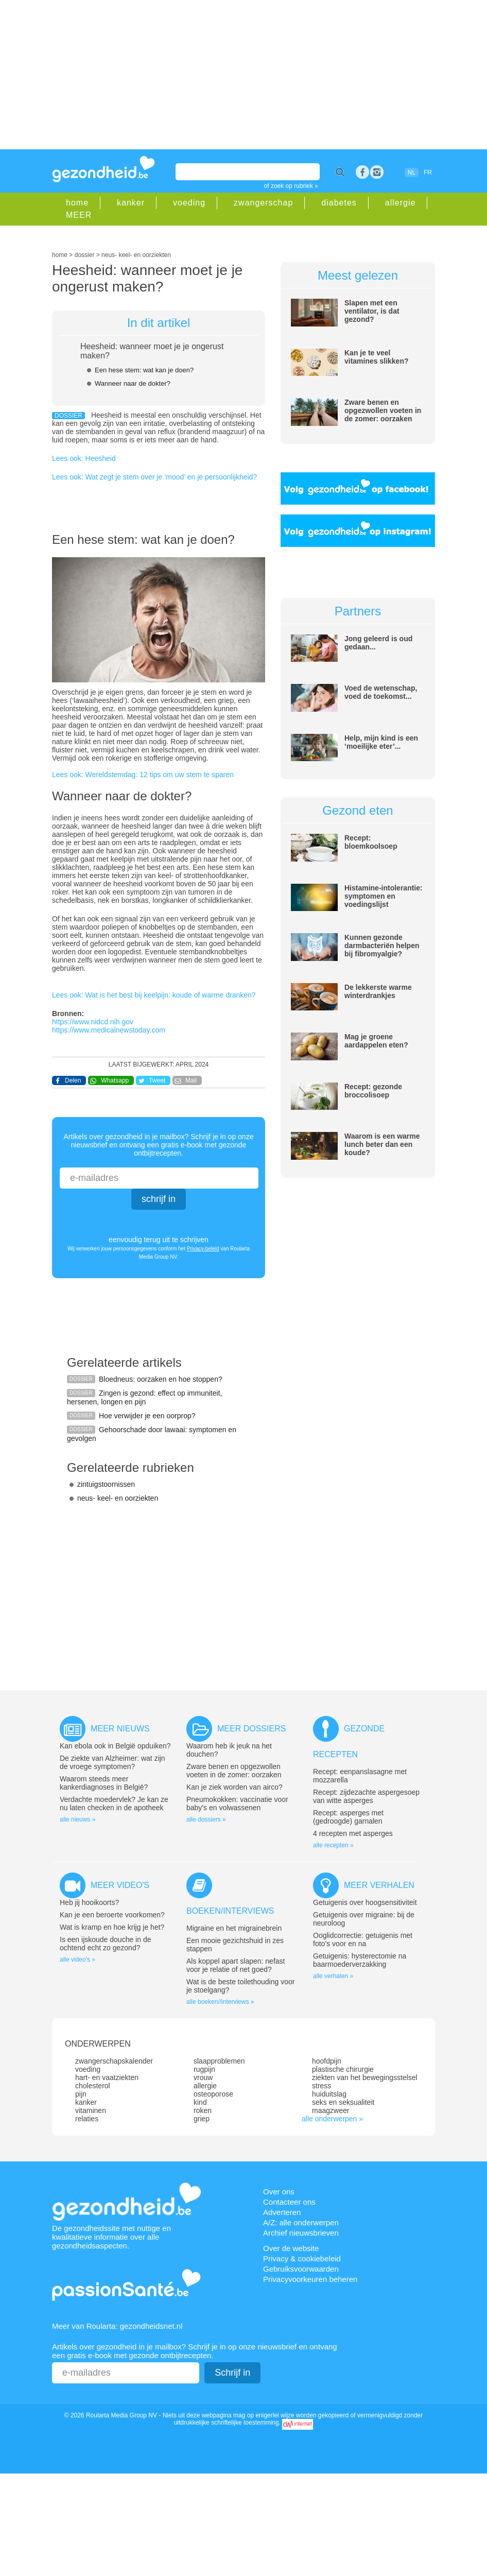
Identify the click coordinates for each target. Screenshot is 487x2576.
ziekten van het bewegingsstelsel (365, 2077)
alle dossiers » (206, 1819)
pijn (80, 2094)
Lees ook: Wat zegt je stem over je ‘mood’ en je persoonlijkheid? (154, 477)
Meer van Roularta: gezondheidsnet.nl (117, 2326)
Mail (191, 1080)
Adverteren (282, 2212)
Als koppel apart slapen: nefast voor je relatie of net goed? (235, 1965)
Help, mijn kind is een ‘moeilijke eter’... (381, 742)
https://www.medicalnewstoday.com (108, 1030)
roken (203, 2110)
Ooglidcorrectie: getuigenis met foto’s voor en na (362, 1939)
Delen (73, 1080)
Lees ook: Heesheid (84, 458)
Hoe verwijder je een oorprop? (147, 1416)
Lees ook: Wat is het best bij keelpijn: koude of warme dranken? (154, 995)
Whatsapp (115, 1080)
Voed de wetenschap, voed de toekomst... (380, 692)
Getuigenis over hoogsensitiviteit (365, 1902)
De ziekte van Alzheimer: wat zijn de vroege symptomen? (112, 1762)
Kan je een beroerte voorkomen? (112, 1915)
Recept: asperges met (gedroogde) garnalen (348, 1817)
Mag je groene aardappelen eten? (376, 1041)
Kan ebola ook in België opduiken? (115, 1746)
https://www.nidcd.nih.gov (92, 1022)
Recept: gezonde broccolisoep (373, 1091)
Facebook (362, 172)
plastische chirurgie (343, 2069)
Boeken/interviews (230, 1911)
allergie (400, 202)
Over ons (278, 2191)
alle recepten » (333, 1845)
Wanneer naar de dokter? (132, 383)
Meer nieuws (120, 1728)
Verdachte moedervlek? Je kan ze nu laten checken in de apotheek (114, 1803)
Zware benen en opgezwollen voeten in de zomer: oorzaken (382, 410)
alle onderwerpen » (332, 2119)
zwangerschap (263, 202)
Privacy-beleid (203, 1248)
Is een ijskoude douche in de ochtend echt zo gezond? (105, 1943)
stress (321, 2086)
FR (428, 172)
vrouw (203, 2077)
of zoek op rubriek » (291, 186)
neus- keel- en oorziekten (117, 1498)
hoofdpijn (326, 2061)
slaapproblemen (219, 2061)
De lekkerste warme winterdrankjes (378, 991)
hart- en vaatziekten (106, 2077)
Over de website (291, 2248)
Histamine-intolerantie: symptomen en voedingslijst (383, 896)
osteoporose (213, 2094)
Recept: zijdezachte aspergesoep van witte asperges (366, 1796)
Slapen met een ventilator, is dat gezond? (371, 311)
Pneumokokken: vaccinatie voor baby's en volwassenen (237, 1803)
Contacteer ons (289, 2201)
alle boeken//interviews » (220, 2001)
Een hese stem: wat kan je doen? (144, 370)
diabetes (339, 202)
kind (200, 2102)
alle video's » (77, 1959)
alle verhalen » (333, 1976)
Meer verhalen (379, 1885)
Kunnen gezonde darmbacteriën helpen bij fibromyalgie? (382, 945)
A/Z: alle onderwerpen (301, 2222)
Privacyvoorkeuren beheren (310, 2279)
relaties (86, 2119)
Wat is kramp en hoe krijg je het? (112, 1927)
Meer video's (120, 1885)
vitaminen (90, 2110)
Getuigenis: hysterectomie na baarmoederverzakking (359, 1960)
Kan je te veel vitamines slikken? (376, 357)
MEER (79, 215)
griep (202, 2119)
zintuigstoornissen (106, 1484)
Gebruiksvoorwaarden (301, 2268)
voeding (189, 202)
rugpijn (204, 2069)
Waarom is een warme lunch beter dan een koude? (382, 1144)
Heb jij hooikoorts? (89, 1902)
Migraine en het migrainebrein (234, 1928)
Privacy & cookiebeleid (302, 2258)
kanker (131, 202)
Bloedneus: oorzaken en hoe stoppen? (160, 1379)
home (77, 202)
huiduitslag (329, 2094)
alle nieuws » (77, 1819)
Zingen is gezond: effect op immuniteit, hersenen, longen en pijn (144, 1397)
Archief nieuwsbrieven (301, 2232)
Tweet (157, 1080)
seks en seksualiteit (343, 2102)
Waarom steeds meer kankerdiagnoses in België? (104, 1783)
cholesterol (92, 2086)
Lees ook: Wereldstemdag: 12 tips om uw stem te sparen (143, 774)
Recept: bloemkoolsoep (370, 842)
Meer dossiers (251, 1728)
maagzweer (330, 2110)
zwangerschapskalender (114, 2061)
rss (377, 172)
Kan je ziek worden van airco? (234, 1787)
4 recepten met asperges (353, 1833)
